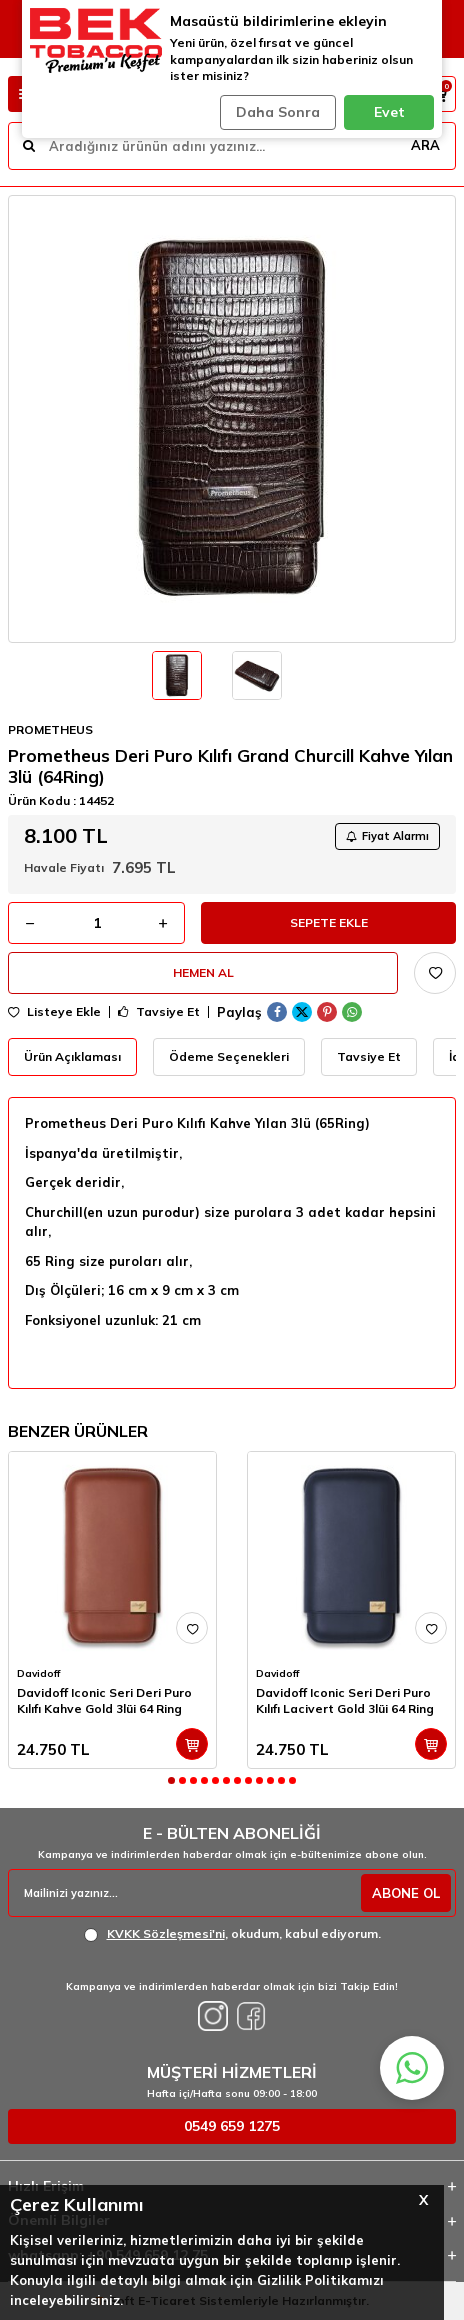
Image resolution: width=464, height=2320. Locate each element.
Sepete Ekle (329, 922)
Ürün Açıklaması (72, 1056)
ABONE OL (406, 1893)
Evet (389, 112)
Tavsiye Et (159, 1012)
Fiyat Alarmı (387, 836)
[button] (171, 1780)
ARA (425, 145)
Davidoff (38, 1673)
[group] (232, 419)
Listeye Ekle (54, 1012)
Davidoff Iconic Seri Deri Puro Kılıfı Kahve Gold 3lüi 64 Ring (104, 1700)
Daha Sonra (278, 112)
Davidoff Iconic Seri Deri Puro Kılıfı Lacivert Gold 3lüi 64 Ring (345, 1700)
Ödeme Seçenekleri (229, 1056)
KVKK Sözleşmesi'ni (166, 1933)
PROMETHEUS (50, 729)
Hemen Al (203, 972)
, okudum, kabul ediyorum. (232, 1934)
